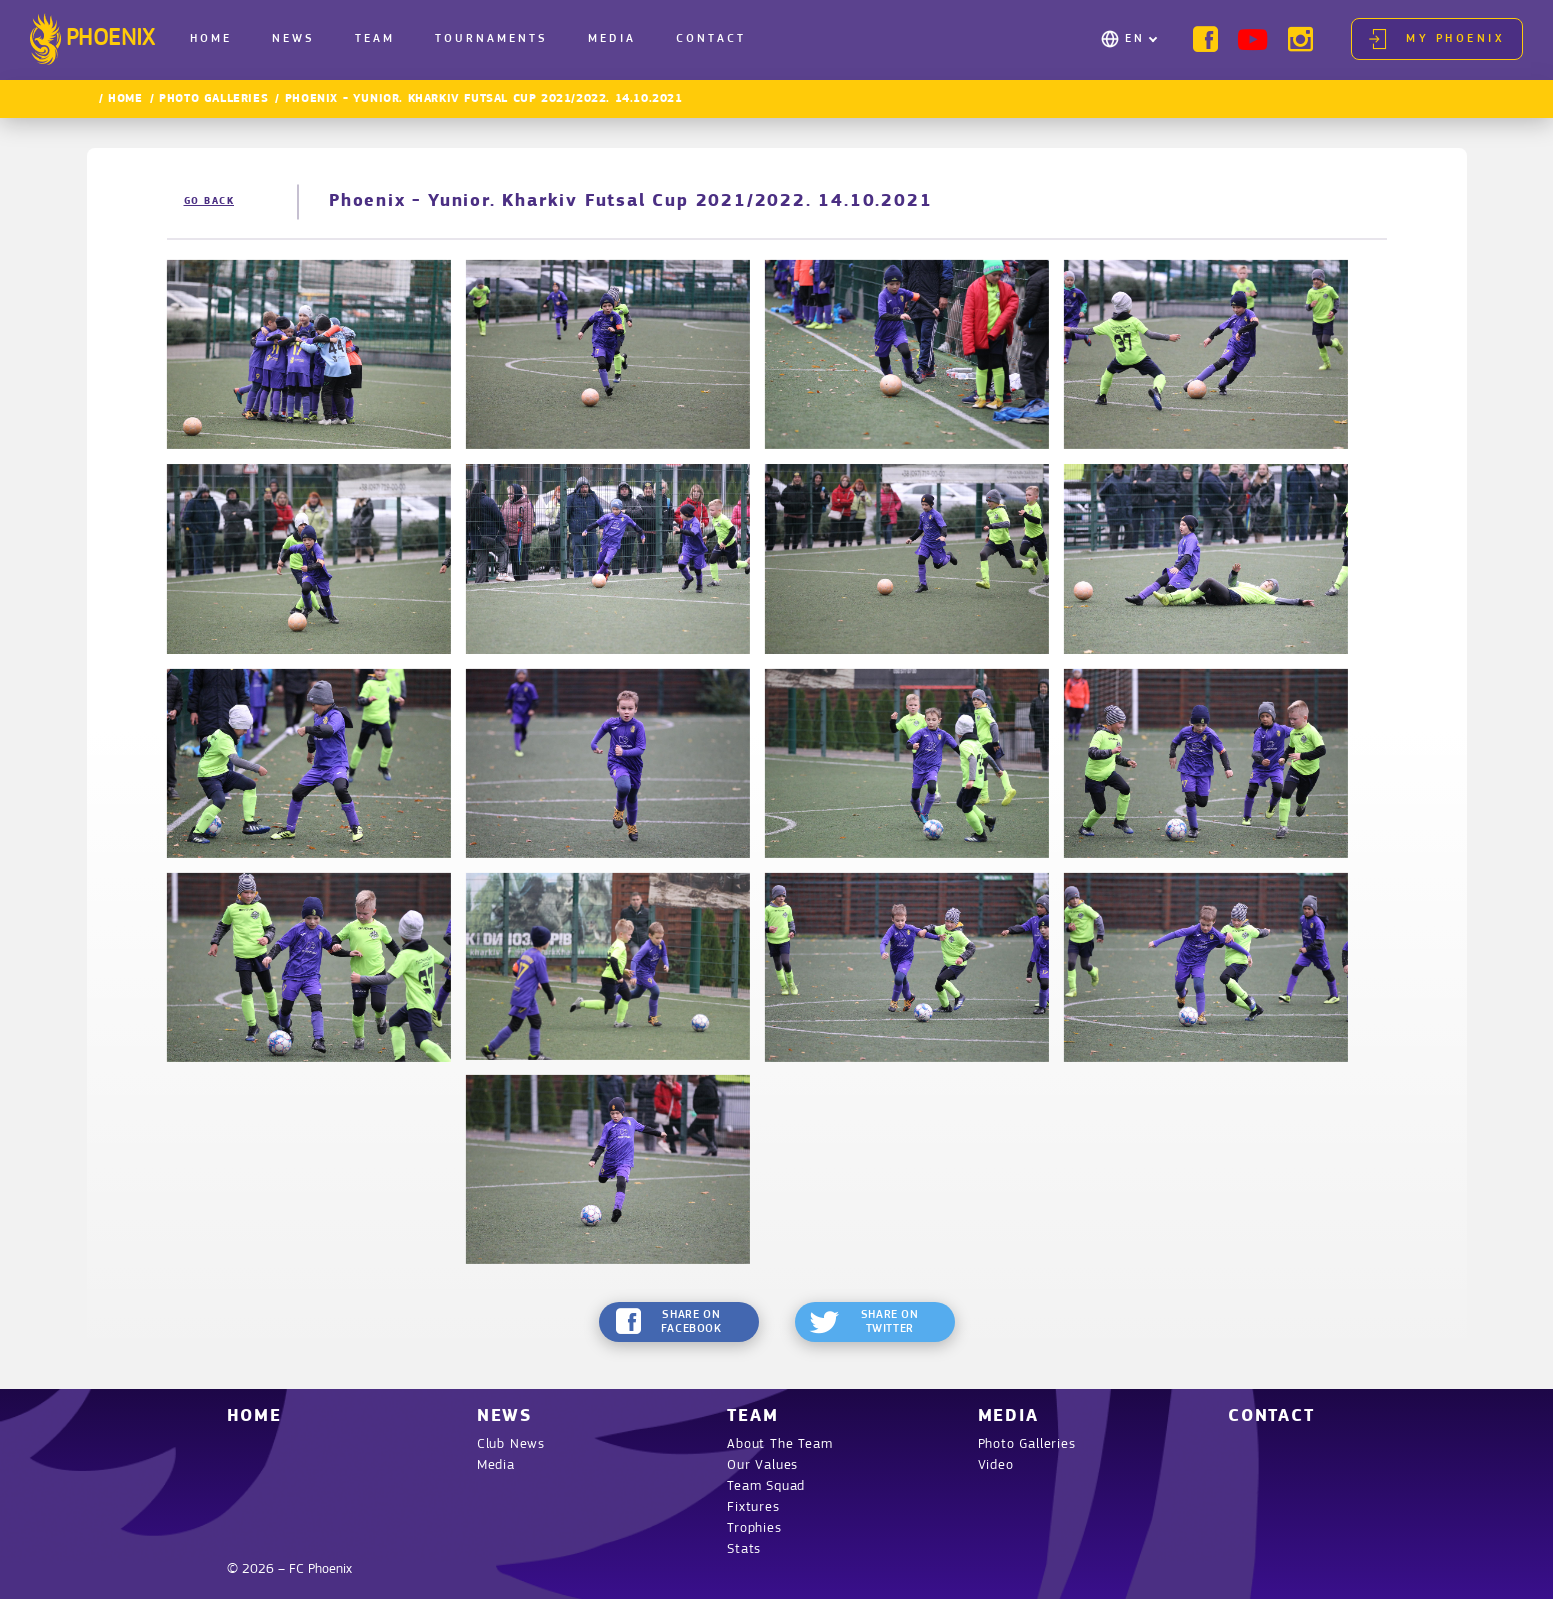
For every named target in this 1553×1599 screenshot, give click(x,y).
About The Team (779, 1444)
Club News (511, 1444)
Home (211, 39)
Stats (744, 1549)
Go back (209, 201)
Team (375, 39)
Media (612, 39)
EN (1135, 39)
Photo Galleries (213, 99)
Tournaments (491, 39)
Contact (711, 39)
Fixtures (753, 1507)
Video (996, 1465)
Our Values (762, 1465)
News (293, 39)
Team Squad (766, 1486)
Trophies (754, 1528)
